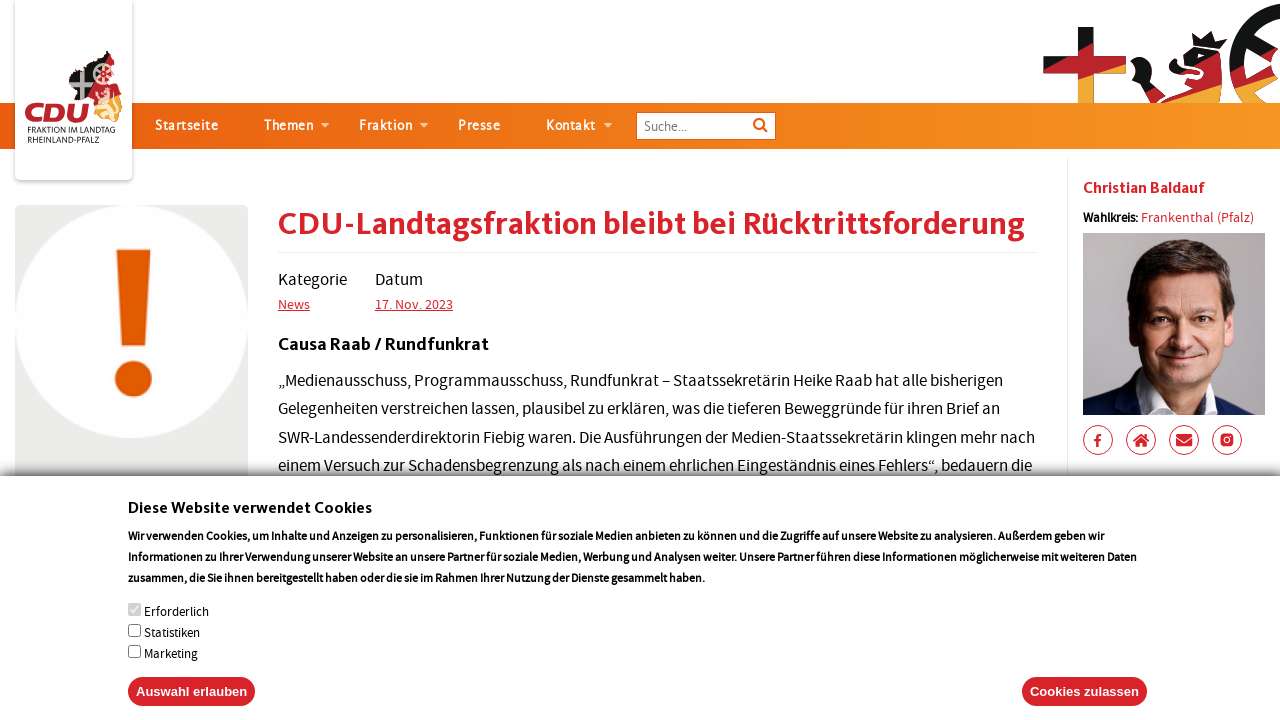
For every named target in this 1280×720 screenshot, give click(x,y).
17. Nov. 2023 (414, 304)
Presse (479, 125)
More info (733, 598)
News (294, 304)
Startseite (186, 125)
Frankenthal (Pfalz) (1197, 217)
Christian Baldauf (1144, 187)
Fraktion (385, 125)
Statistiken (172, 653)
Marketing (171, 674)
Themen (288, 125)
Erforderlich (176, 632)
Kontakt (571, 125)
